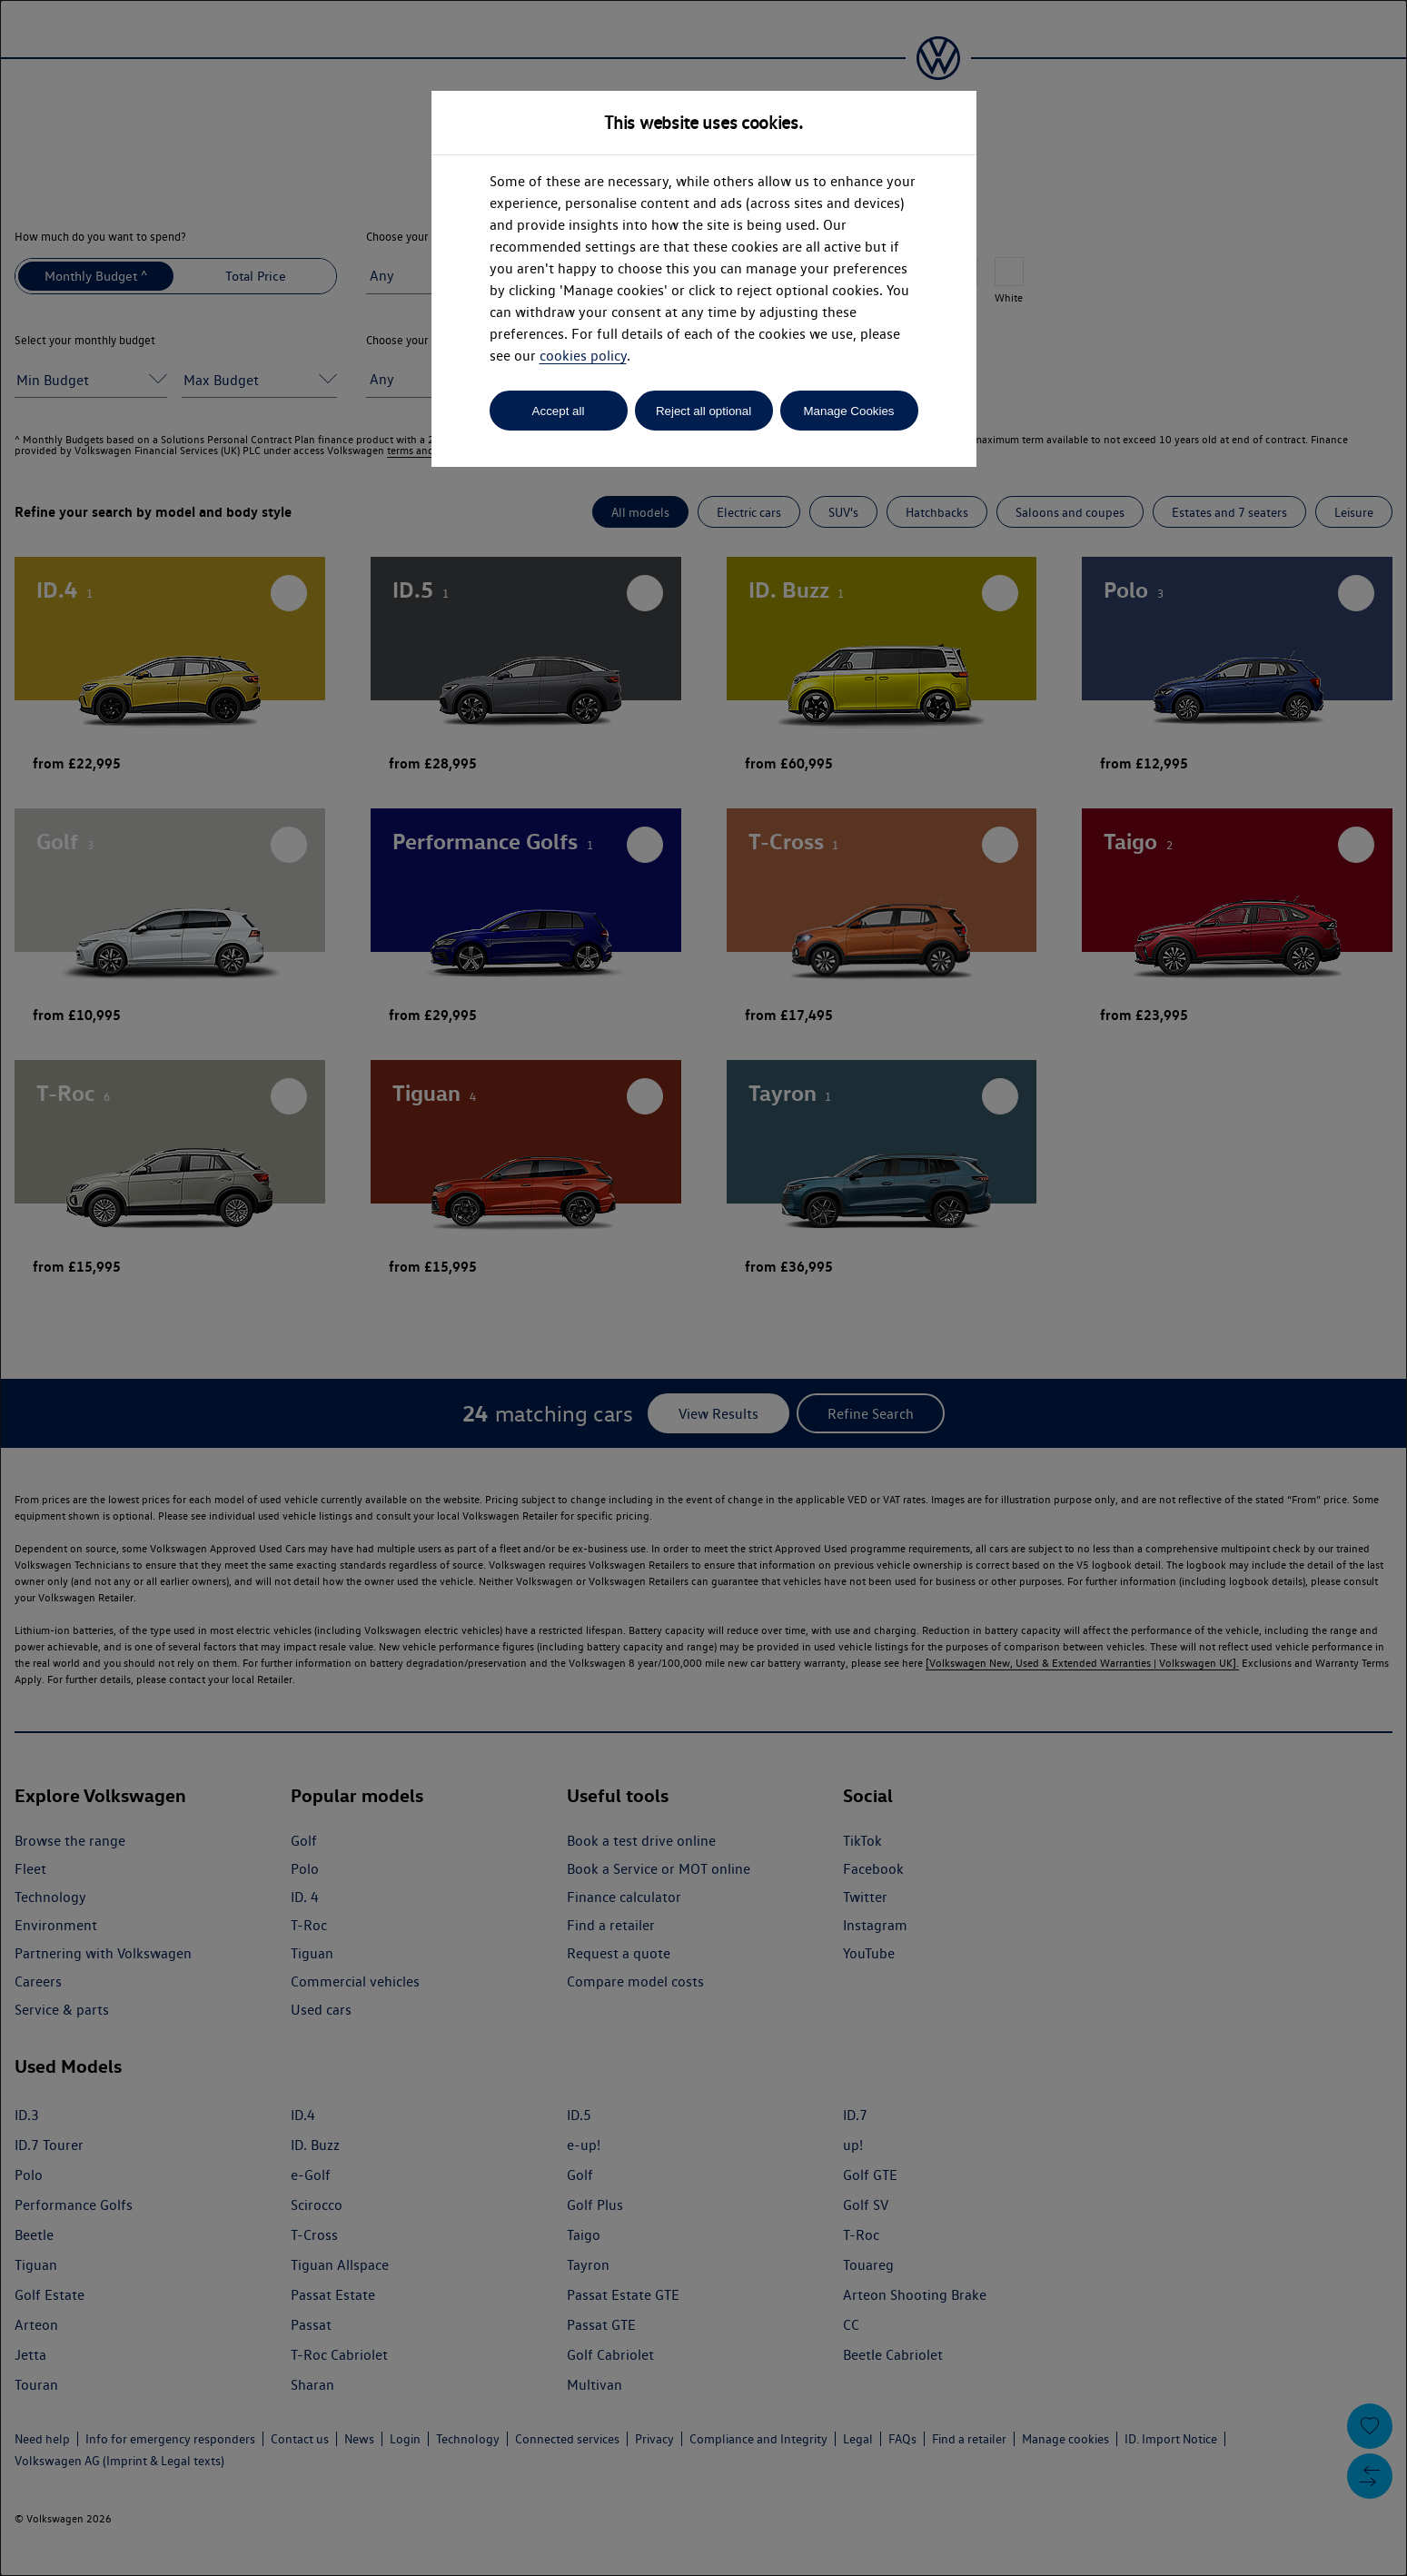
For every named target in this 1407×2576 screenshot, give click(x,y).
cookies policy (583, 355)
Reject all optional (703, 411)
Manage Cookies (848, 411)
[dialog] (703, 1288)
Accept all (558, 411)
